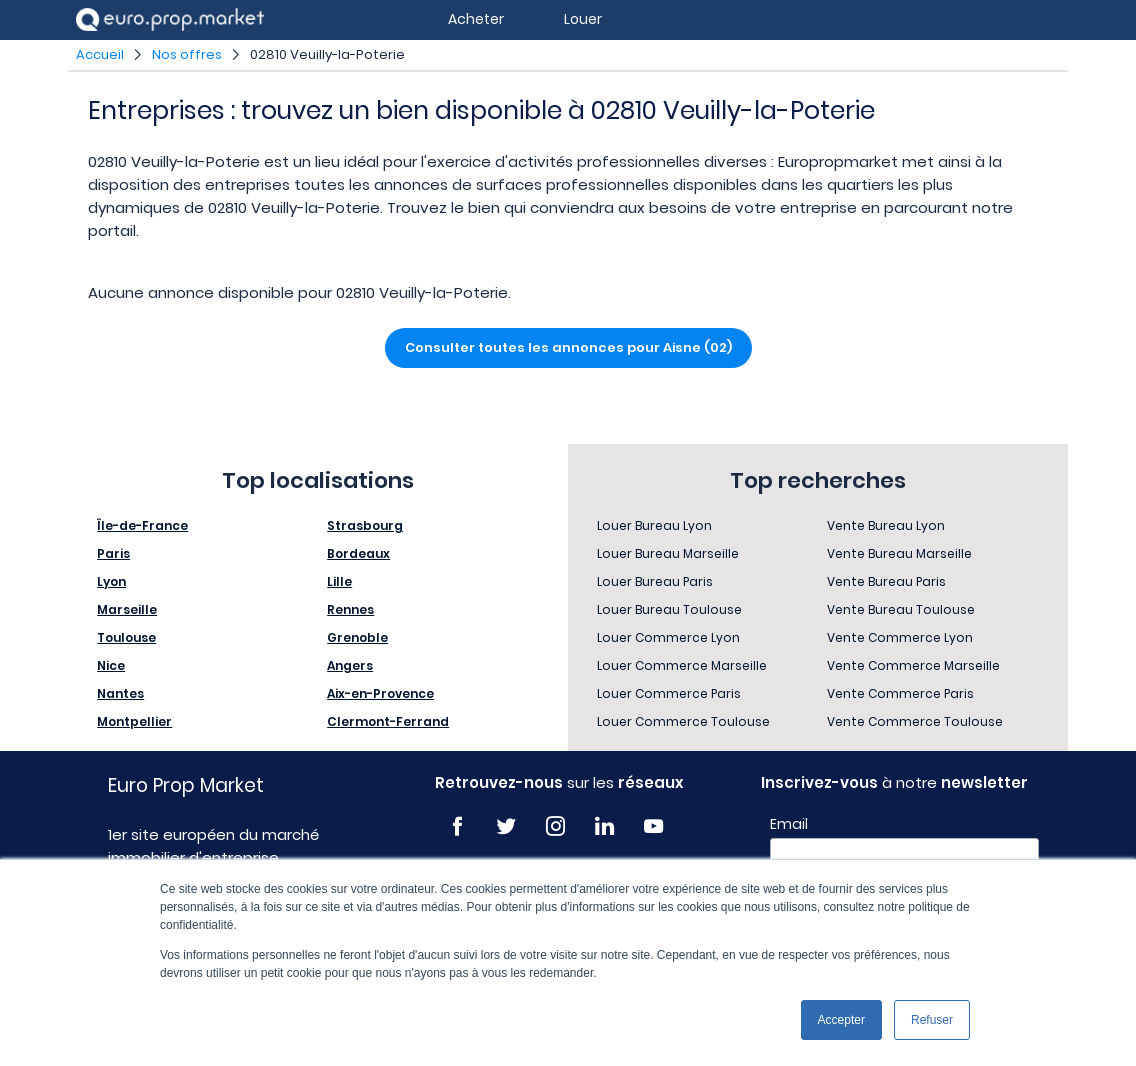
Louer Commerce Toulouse (683, 721)
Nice (111, 665)
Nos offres (187, 54)
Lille (339, 581)
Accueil (100, 54)
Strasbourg (365, 525)
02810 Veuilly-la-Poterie (327, 54)
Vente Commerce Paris (900, 693)
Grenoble (357, 637)
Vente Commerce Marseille (913, 665)
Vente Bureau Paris (886, 581)
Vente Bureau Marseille (899, 553)
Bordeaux (358, 553)
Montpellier (134, 721)
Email (789, 824)
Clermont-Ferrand (388, 721)
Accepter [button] (841, 1020)
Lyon (111, 581)
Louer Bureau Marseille (668, 553)
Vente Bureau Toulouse (901, 609)
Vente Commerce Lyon (900, 637)
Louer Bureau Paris (655, 581)
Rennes (350, 609)
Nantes (120, 693)
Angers (350, 665)
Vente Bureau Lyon (886, 525)
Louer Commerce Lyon (668, 637)
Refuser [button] (932, 1020)
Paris (113, 553)
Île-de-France (142, 525)
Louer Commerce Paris (669, 693)
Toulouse (126, 637)
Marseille (127, 609)
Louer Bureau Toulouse (669, 609)
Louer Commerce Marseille (682, 665)
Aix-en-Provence (380, 693)
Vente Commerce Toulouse (915, 721)
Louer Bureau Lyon (654, 525)
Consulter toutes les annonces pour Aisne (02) (568, 347)
